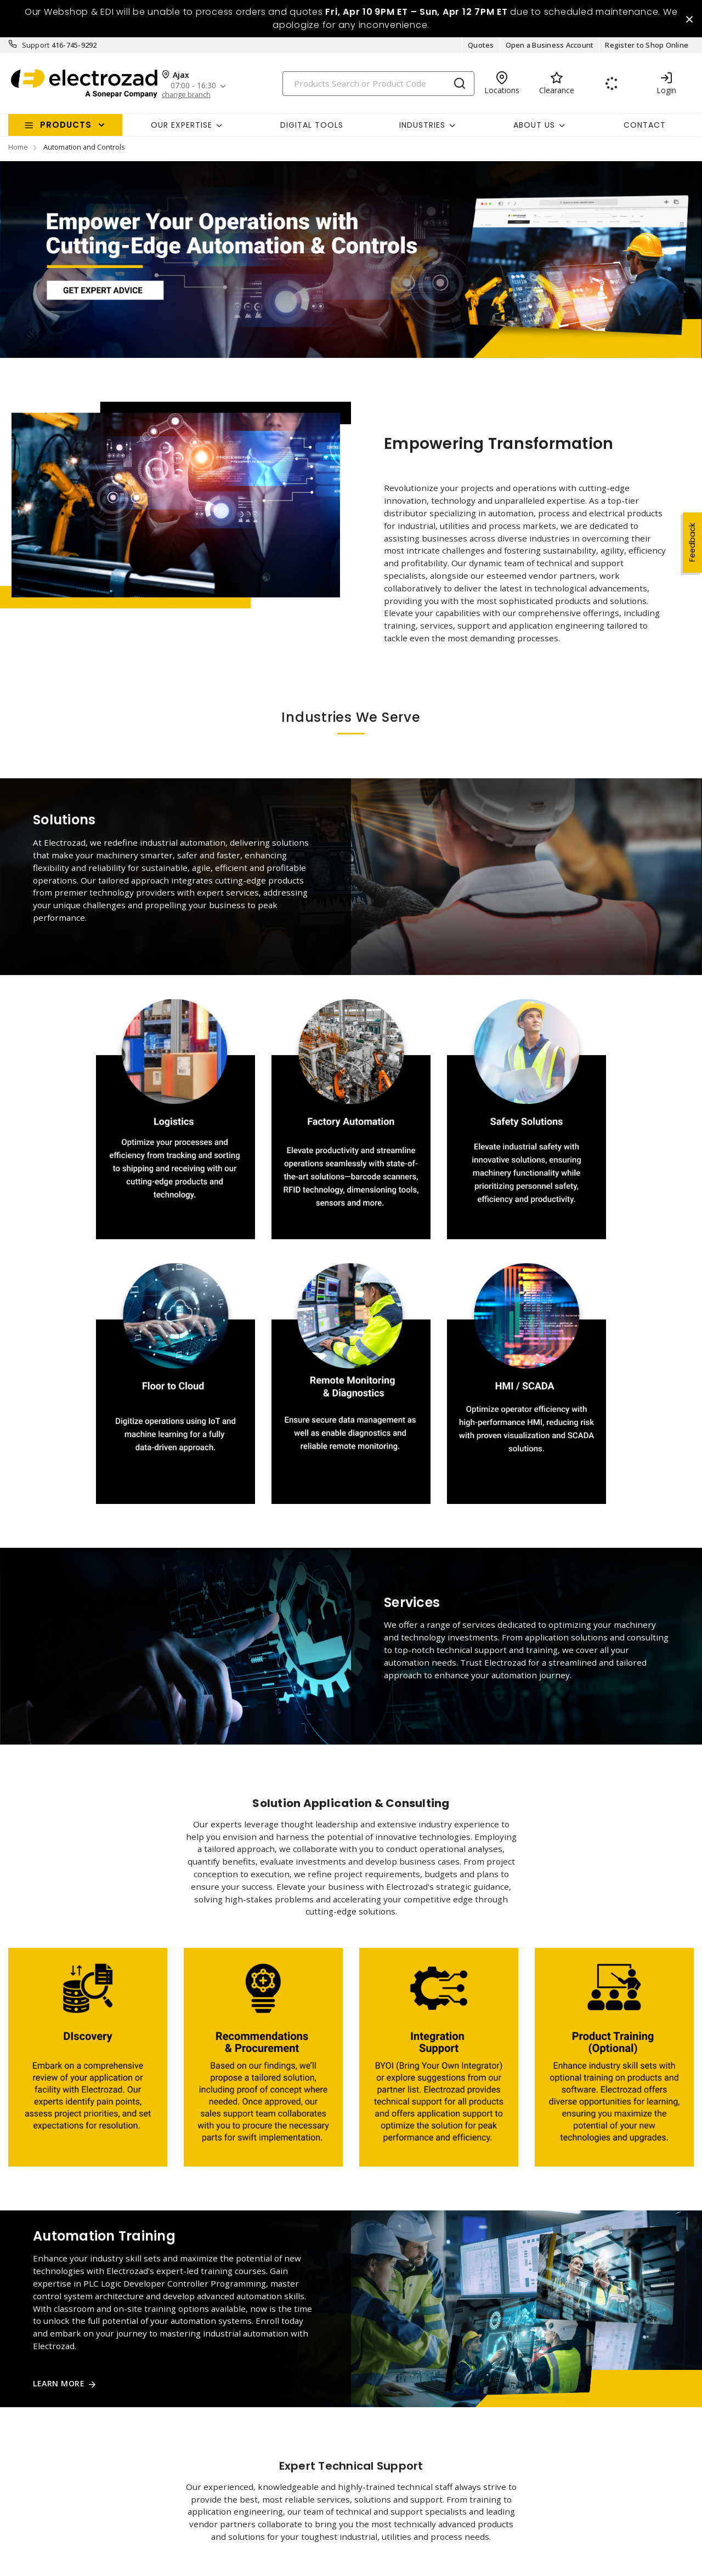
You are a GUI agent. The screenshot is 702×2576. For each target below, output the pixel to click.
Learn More (58, 2386)
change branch (186, 97)
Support (36, 48)
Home (18, 150)
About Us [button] (534, 127)
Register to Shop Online (646, 48)
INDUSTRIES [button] (422, 127)
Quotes (481, 48)
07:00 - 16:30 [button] (195, 88)
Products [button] (66, 128)
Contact (645, 127)
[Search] (378, 86)
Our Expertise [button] (181, 127)
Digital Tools (311, 127)
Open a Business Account (550, 48)
